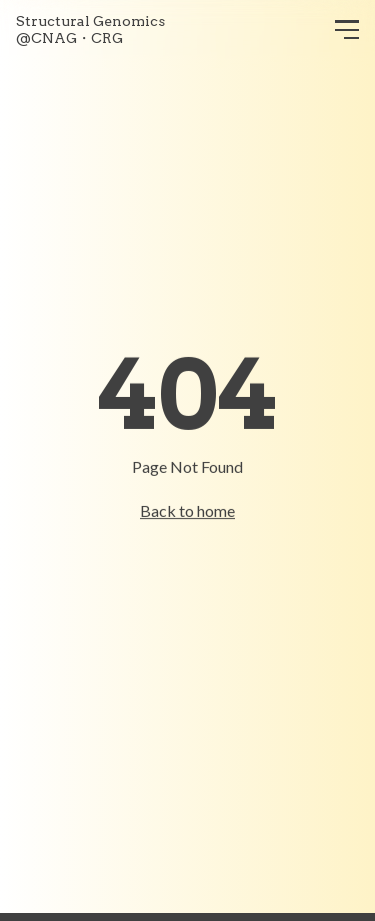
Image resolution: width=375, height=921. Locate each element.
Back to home (187, 510)
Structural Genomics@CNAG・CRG (90, 30)
